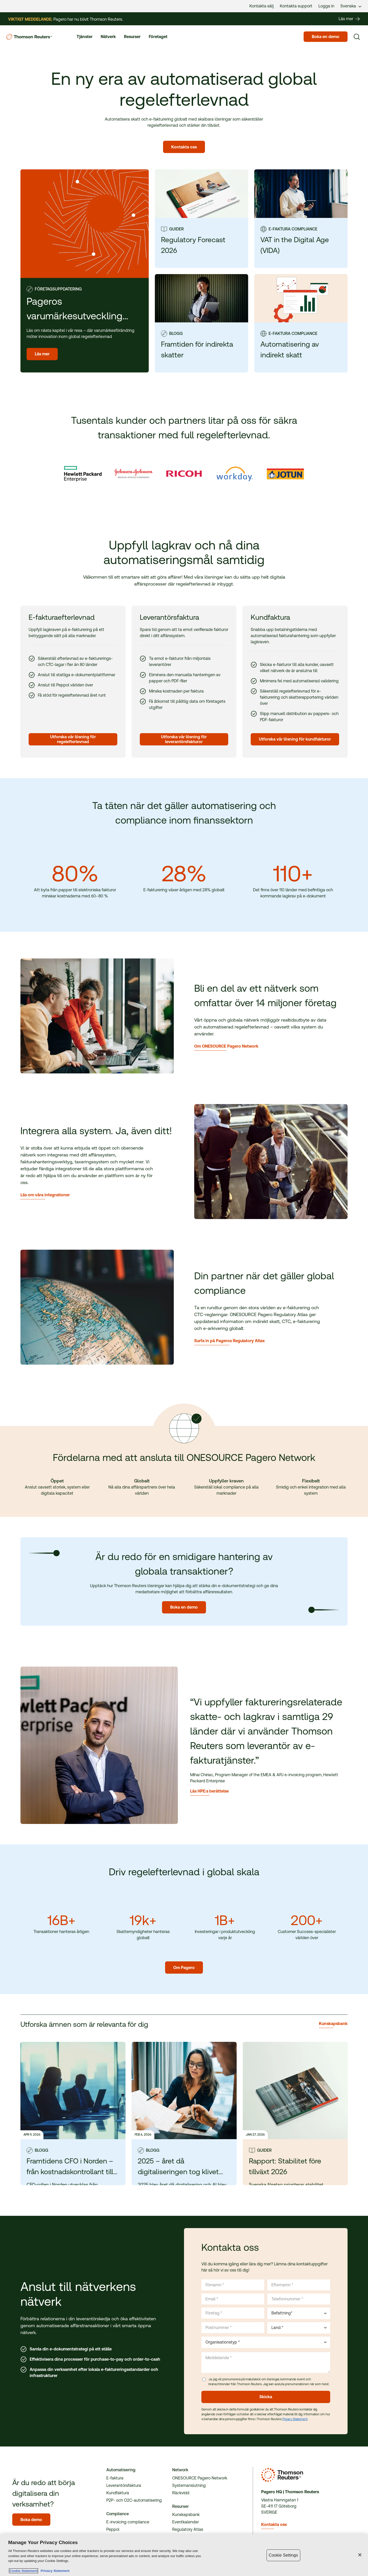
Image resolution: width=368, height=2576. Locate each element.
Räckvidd (180, 2492)
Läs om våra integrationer (45, 1194)
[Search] (357, 36)
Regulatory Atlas (187, 2529)
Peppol (112, 2529)
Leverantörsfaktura (123, 2485)
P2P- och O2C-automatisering (134, 2500)
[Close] (359, 2554)
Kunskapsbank (333, 2023)
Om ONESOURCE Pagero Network (226, 1046)
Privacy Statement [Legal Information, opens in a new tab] (54, 2571)
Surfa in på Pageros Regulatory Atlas (229, 1340)
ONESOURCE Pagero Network (199, 2478)
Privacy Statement (294, 2419)
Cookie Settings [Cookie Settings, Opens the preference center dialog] (283, 2555)
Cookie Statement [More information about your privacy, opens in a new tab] (23, 2571)
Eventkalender (185, 2522)
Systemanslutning (189, 2485)
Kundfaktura (117, 2492)
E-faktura (114, 2478)
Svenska (348, 6)
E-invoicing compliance (127, 2522)
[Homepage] (29, 37)
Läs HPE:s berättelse (209, 1791)
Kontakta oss (274, 2524)
